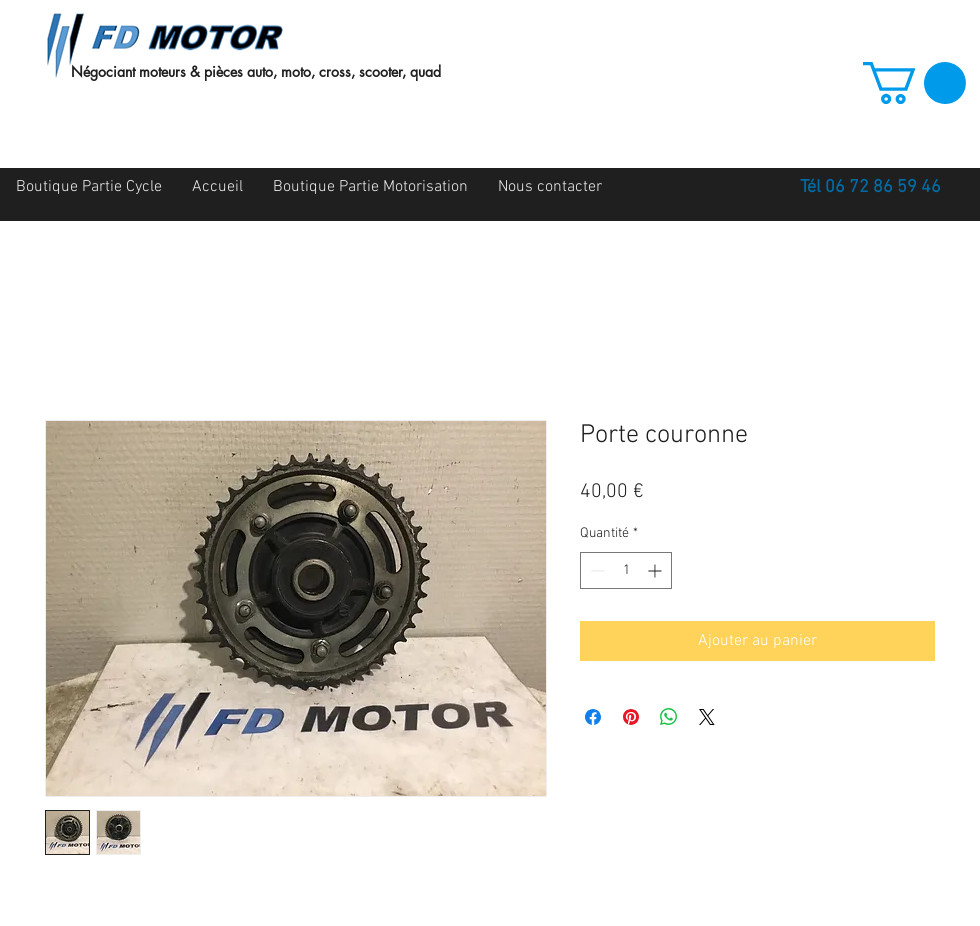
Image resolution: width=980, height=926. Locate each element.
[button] (914, 83)
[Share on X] (707, 717)
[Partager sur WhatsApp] (669, 717)
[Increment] (656, 570)
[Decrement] (595, 570)
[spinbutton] (626, 570)
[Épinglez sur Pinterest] (631, 717)
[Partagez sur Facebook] (593, 717)
